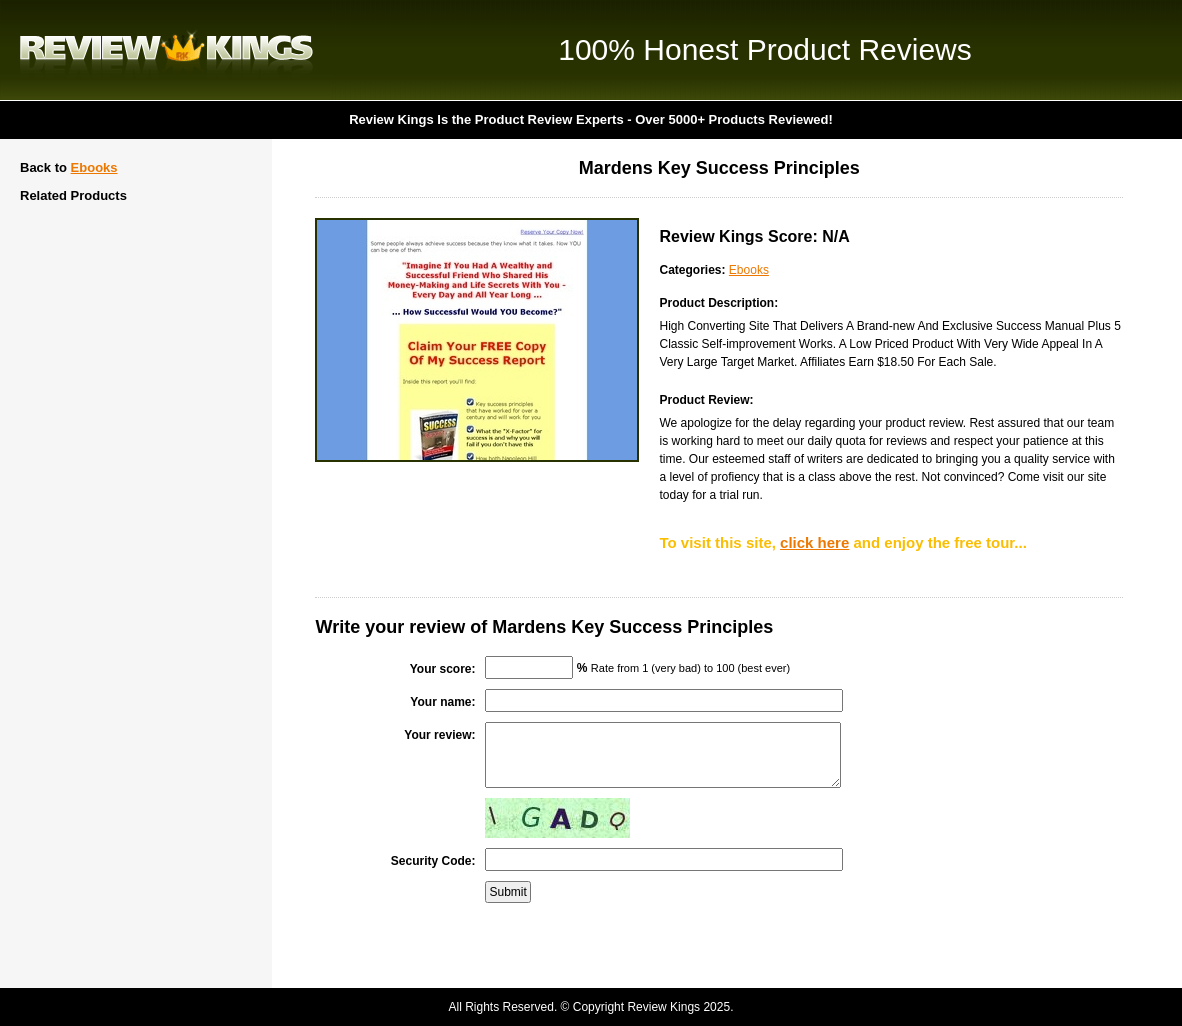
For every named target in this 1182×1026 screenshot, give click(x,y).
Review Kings (166, 50)
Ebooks (94, 167)
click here (814, 542)
